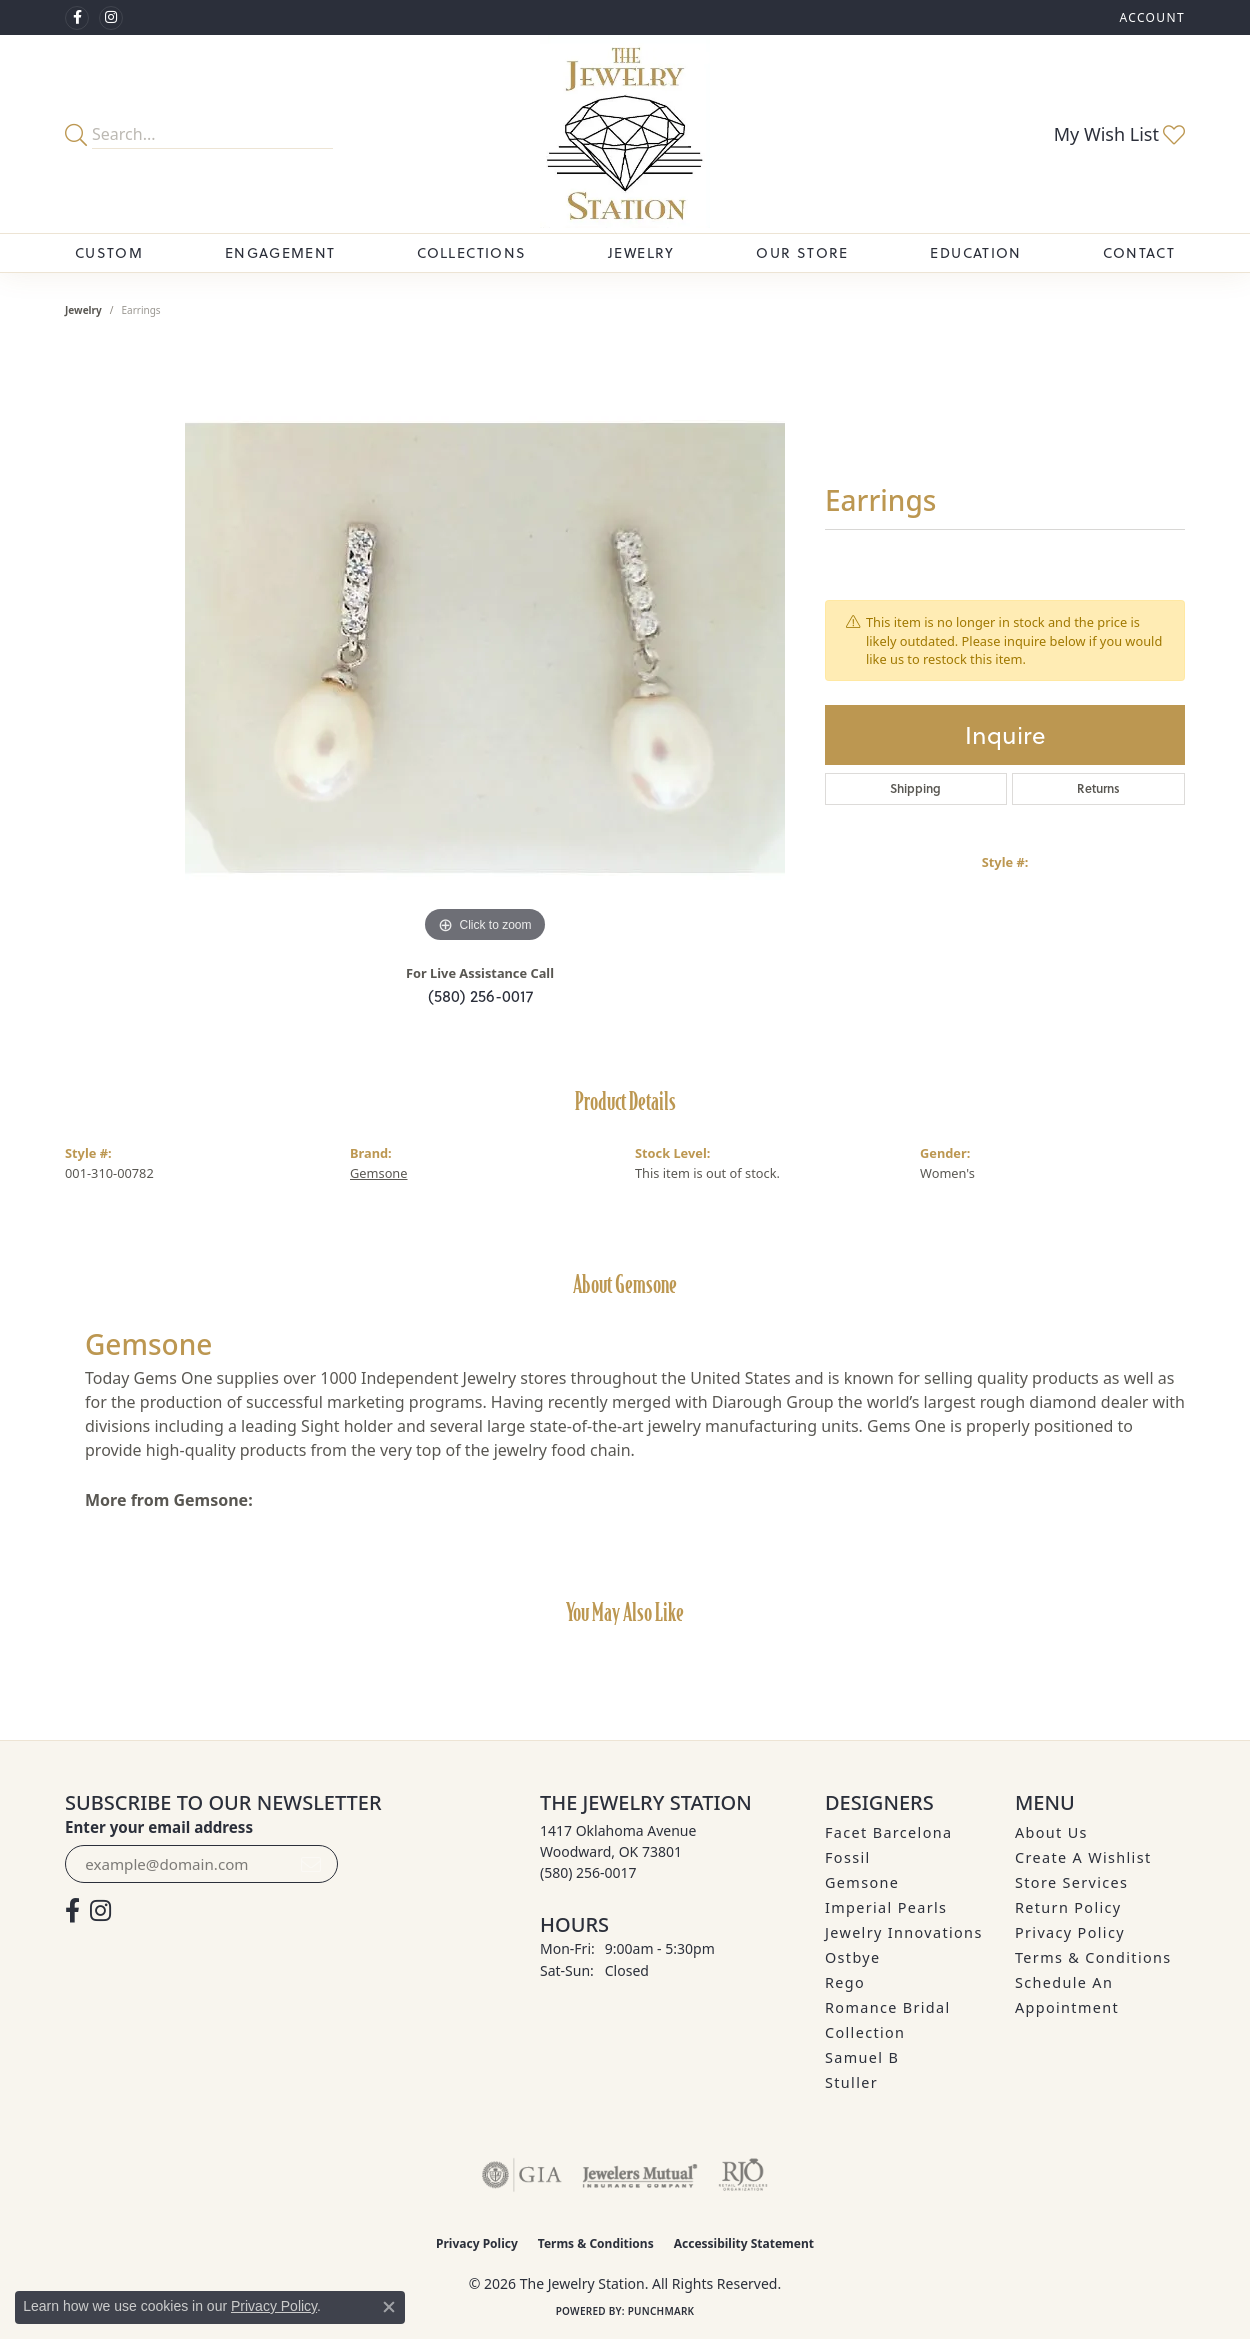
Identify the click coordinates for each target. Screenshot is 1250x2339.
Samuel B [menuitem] (862, 2057)
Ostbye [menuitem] (853, 1957)
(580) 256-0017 (480, 996)
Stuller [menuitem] (851, 2082)
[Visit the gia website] (522, 2175)
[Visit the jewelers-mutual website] (639, 2175)
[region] (485, 648)
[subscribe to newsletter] (311, 1864)
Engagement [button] (280, 253)
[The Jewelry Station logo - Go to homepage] (625, 134)
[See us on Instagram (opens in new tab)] (111, 18)
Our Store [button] (802, 253)
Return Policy (1068, 1907)
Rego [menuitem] (845, 1982)
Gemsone (379, 1173)
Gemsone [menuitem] (862, 1882)
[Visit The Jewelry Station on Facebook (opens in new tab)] (77, 18)
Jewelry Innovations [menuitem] (904, 1932)
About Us (1051, 1832)
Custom (109, 253)
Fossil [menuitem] (848, 1857)
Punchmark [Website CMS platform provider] (661, 2311)
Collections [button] (471, 253)
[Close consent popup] (389, 2307)
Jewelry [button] (641, 253)
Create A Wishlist (1083, 1857)
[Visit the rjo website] (743, 2175)
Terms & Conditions (1093, 1957)
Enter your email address (159, 1827)
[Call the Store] (588, 1872)
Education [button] (975, 253)
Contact (1139, 253)
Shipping (915, 788)
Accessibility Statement (744, 2243)
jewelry (83, 310)
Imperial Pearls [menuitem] (886, 1907)
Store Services (1071, 1882)
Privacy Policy (1070, 1932)
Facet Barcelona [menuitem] (888, 1832)
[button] (1150, 17)
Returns (1098, 788)
